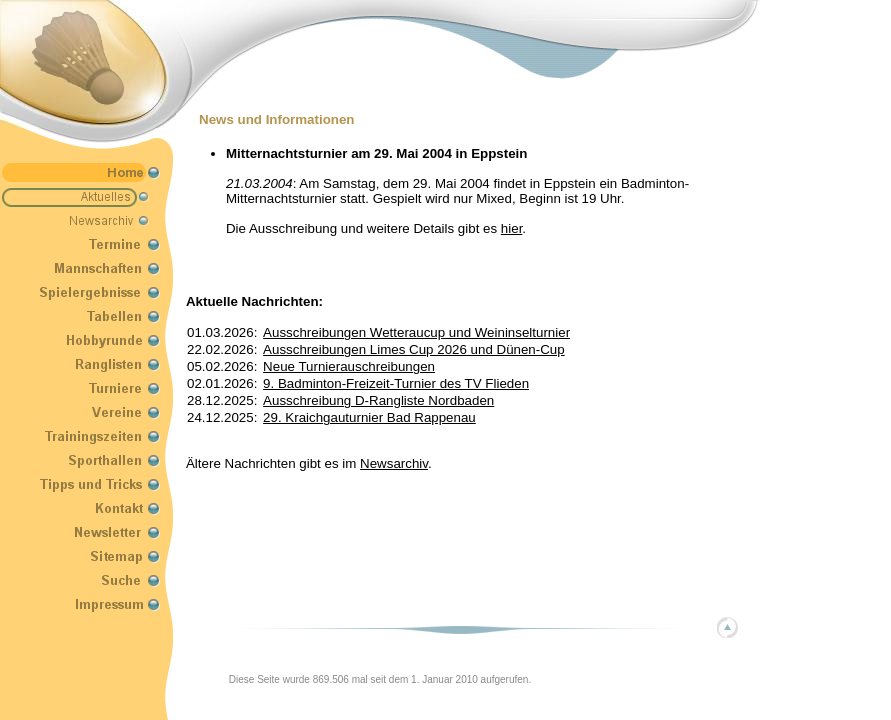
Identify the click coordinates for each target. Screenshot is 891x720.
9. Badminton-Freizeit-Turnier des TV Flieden (396, 383)
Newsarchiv (394, 463)
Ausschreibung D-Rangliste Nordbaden (378, 400)
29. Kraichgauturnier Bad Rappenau (369, 417)
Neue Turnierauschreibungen (349, 366)
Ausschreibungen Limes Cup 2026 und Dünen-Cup (414, 349)
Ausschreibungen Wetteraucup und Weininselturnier (416, 332)
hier (512, 228)
